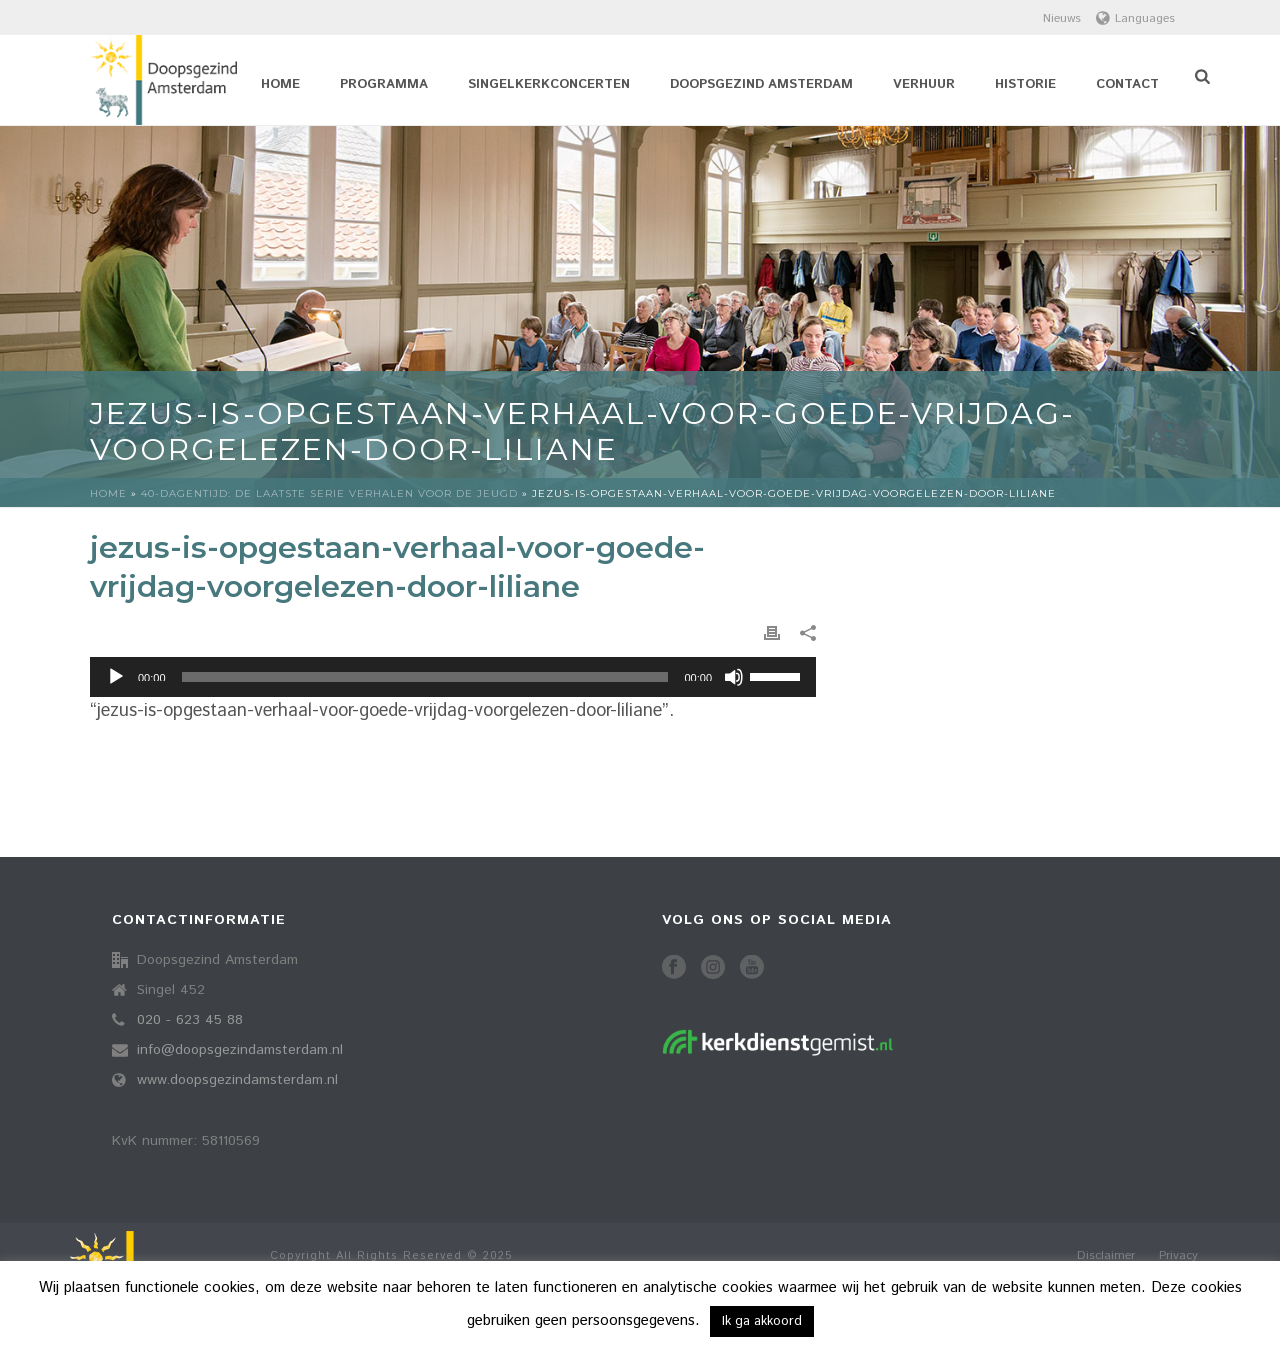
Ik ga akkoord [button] (762, 1321)
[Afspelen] (116, 677)
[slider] (425, 677)
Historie (1025, 84)
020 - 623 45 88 (190, 1020)
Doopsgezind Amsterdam (761, 84)
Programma (384, 84)
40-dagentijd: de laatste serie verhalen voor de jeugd (329, 493)
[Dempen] (734, 677)
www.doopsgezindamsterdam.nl (237, 1080)
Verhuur (924, 84)
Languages (1135, 18)
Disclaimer (1106, 1256)
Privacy (1178, 1256)
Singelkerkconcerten (549, 84)
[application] (453, 677)
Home (280, 84)
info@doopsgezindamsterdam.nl (240, 1050)
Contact (1127, 84)
